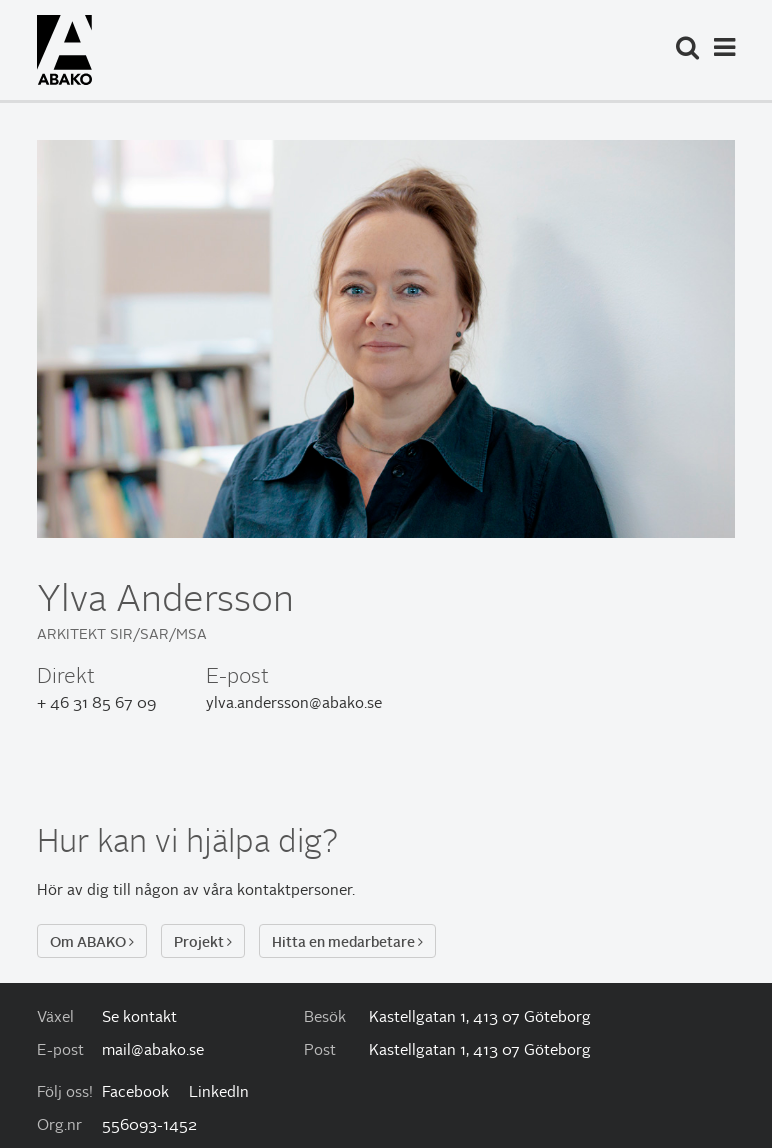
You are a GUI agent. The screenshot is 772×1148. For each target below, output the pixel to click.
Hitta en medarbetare (347, 942)
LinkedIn (219, 1093)
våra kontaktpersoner (277, 891)
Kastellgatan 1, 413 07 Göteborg (480, 1018)
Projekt (203, 942)
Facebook (135, 1093)
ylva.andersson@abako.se (294, 704)
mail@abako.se (153, 1051)
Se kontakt (139, 1018)
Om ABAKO (92, 942)
